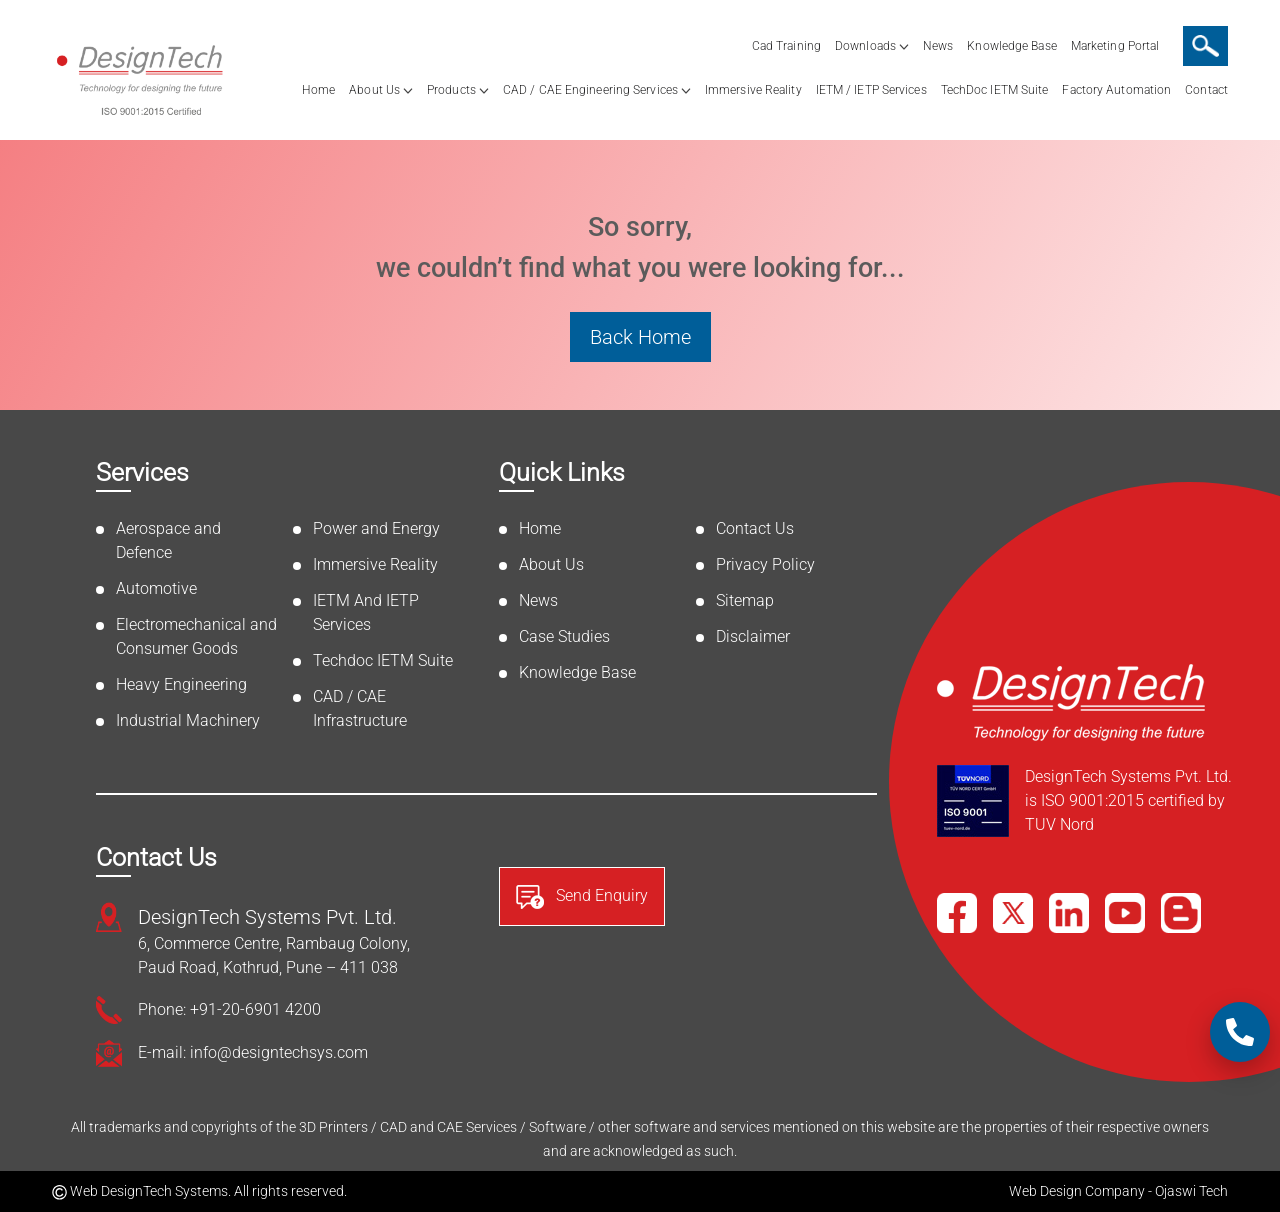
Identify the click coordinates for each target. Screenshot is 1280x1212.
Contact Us (755, 528)
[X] (1013, 913)
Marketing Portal (1115, 46)
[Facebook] (957, 913)
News (938, 46)
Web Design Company (1077, 1191)
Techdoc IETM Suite (383, 660)
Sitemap (745, 600)
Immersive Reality (753, 90)
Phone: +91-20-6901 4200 (229, 1009)
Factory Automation (1116, 90)
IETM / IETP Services (871, 90)
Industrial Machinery (188, 720)
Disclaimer (753, 636)
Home (318, 90)
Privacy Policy (765, 564)
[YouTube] (1125, 913)
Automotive (156, 588)
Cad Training (786, 46)
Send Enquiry (582, 897)
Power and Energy (376, 528)
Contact (1206, 90)
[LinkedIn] (1069, 913)
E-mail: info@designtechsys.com (253, 1052)
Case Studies (564, 636)
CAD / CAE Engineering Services (590, 90)
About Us (374, 90)
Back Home (640, 337)
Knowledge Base (1011, 46)
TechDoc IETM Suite (995, 90)
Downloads (865, 46)
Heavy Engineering (181, 684)
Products (451, 90)
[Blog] (1181, 913)
